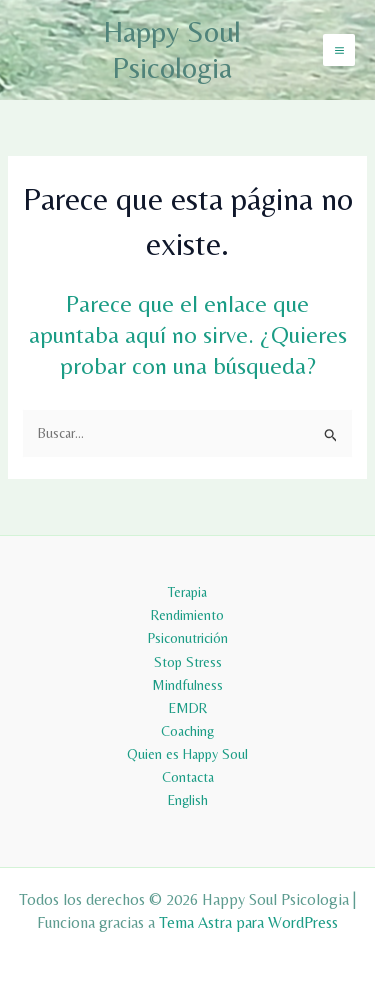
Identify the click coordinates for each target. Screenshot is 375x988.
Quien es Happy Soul (187, 754)
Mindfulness (187, 685)
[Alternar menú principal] (339, 50)
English (188, 800)
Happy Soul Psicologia (172, 49)
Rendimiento (187, 615)
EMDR (188, 708)
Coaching (187, 731)
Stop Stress (188, 662)
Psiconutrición (188, 638)
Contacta (188, 777)
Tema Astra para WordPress (248, 922)
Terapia (187, 592)
